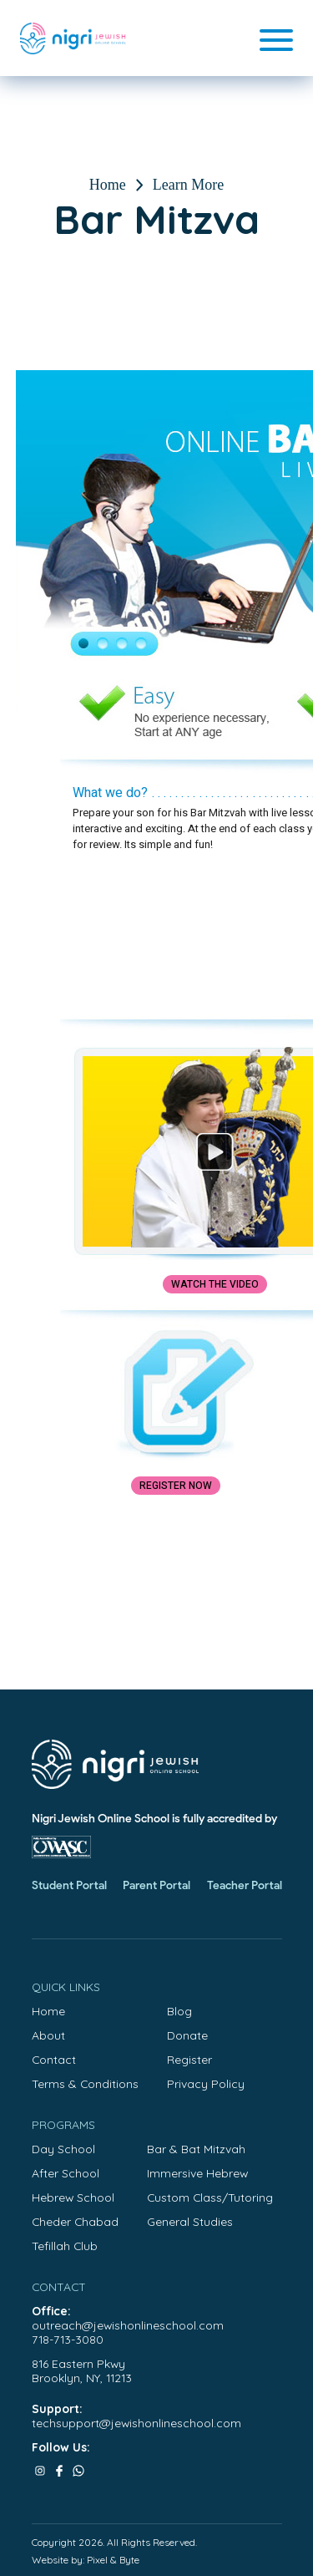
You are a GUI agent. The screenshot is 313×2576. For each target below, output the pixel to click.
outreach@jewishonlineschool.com (128, 2325)
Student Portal (69, 1885)
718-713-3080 (67, 2339)
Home (107, 184)
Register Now (175, 1485)
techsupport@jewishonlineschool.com (136, 2423)
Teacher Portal (244, 1885)
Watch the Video (215, 1284)
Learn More (188, 184)
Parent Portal (156, 1885)
